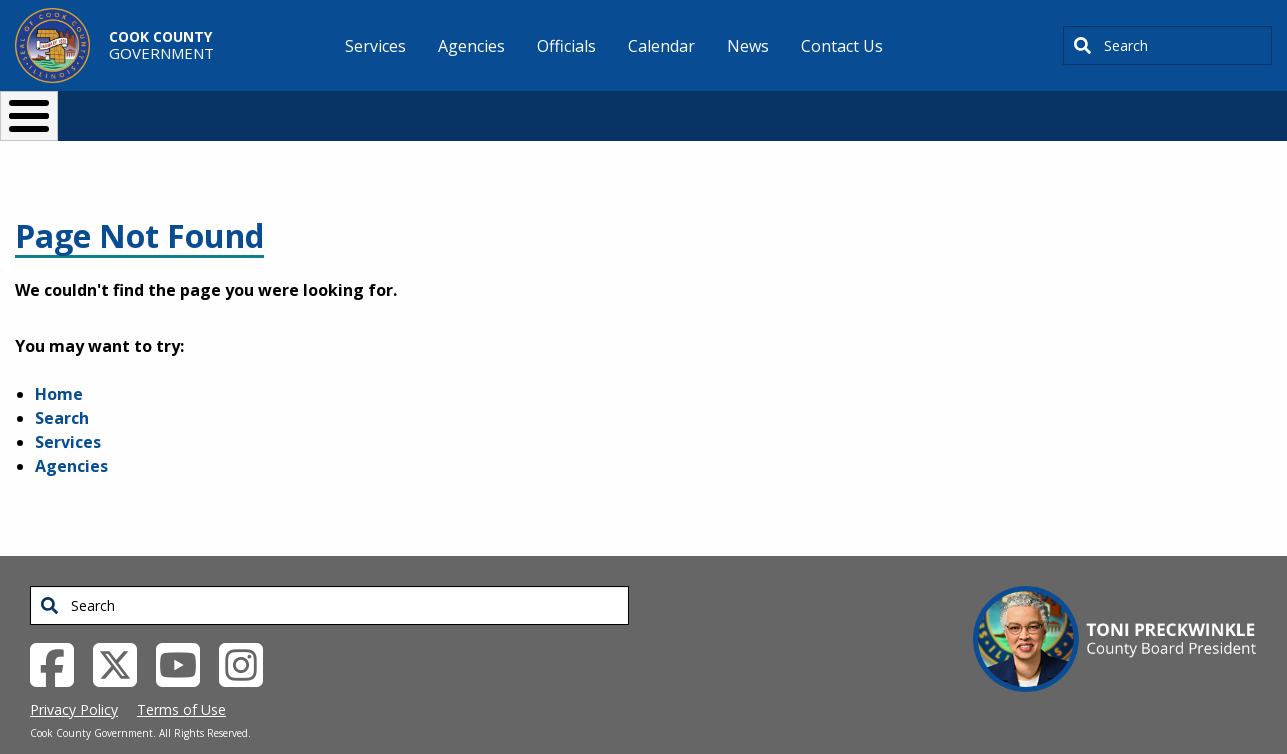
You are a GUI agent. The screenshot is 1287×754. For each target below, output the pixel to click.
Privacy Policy (74, 676)
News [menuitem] (748, 46)
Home (59, 361)
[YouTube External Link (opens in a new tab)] (185, 630)
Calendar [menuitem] (661, 46)
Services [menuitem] (375, 46)
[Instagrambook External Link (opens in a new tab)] (248, 630)
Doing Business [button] (589, 107)
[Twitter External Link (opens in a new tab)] (122, 630)
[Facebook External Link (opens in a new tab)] (59, 630)
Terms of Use (181, 676)
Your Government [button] (760, 107)
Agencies (71, 433)
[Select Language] (984, 107)
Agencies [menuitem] (471, 46)
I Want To (243, 107)
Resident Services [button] (431, 107)
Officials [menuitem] (566, 46)
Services (68, 409)
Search (62, 385)
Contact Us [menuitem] (842, 46)
